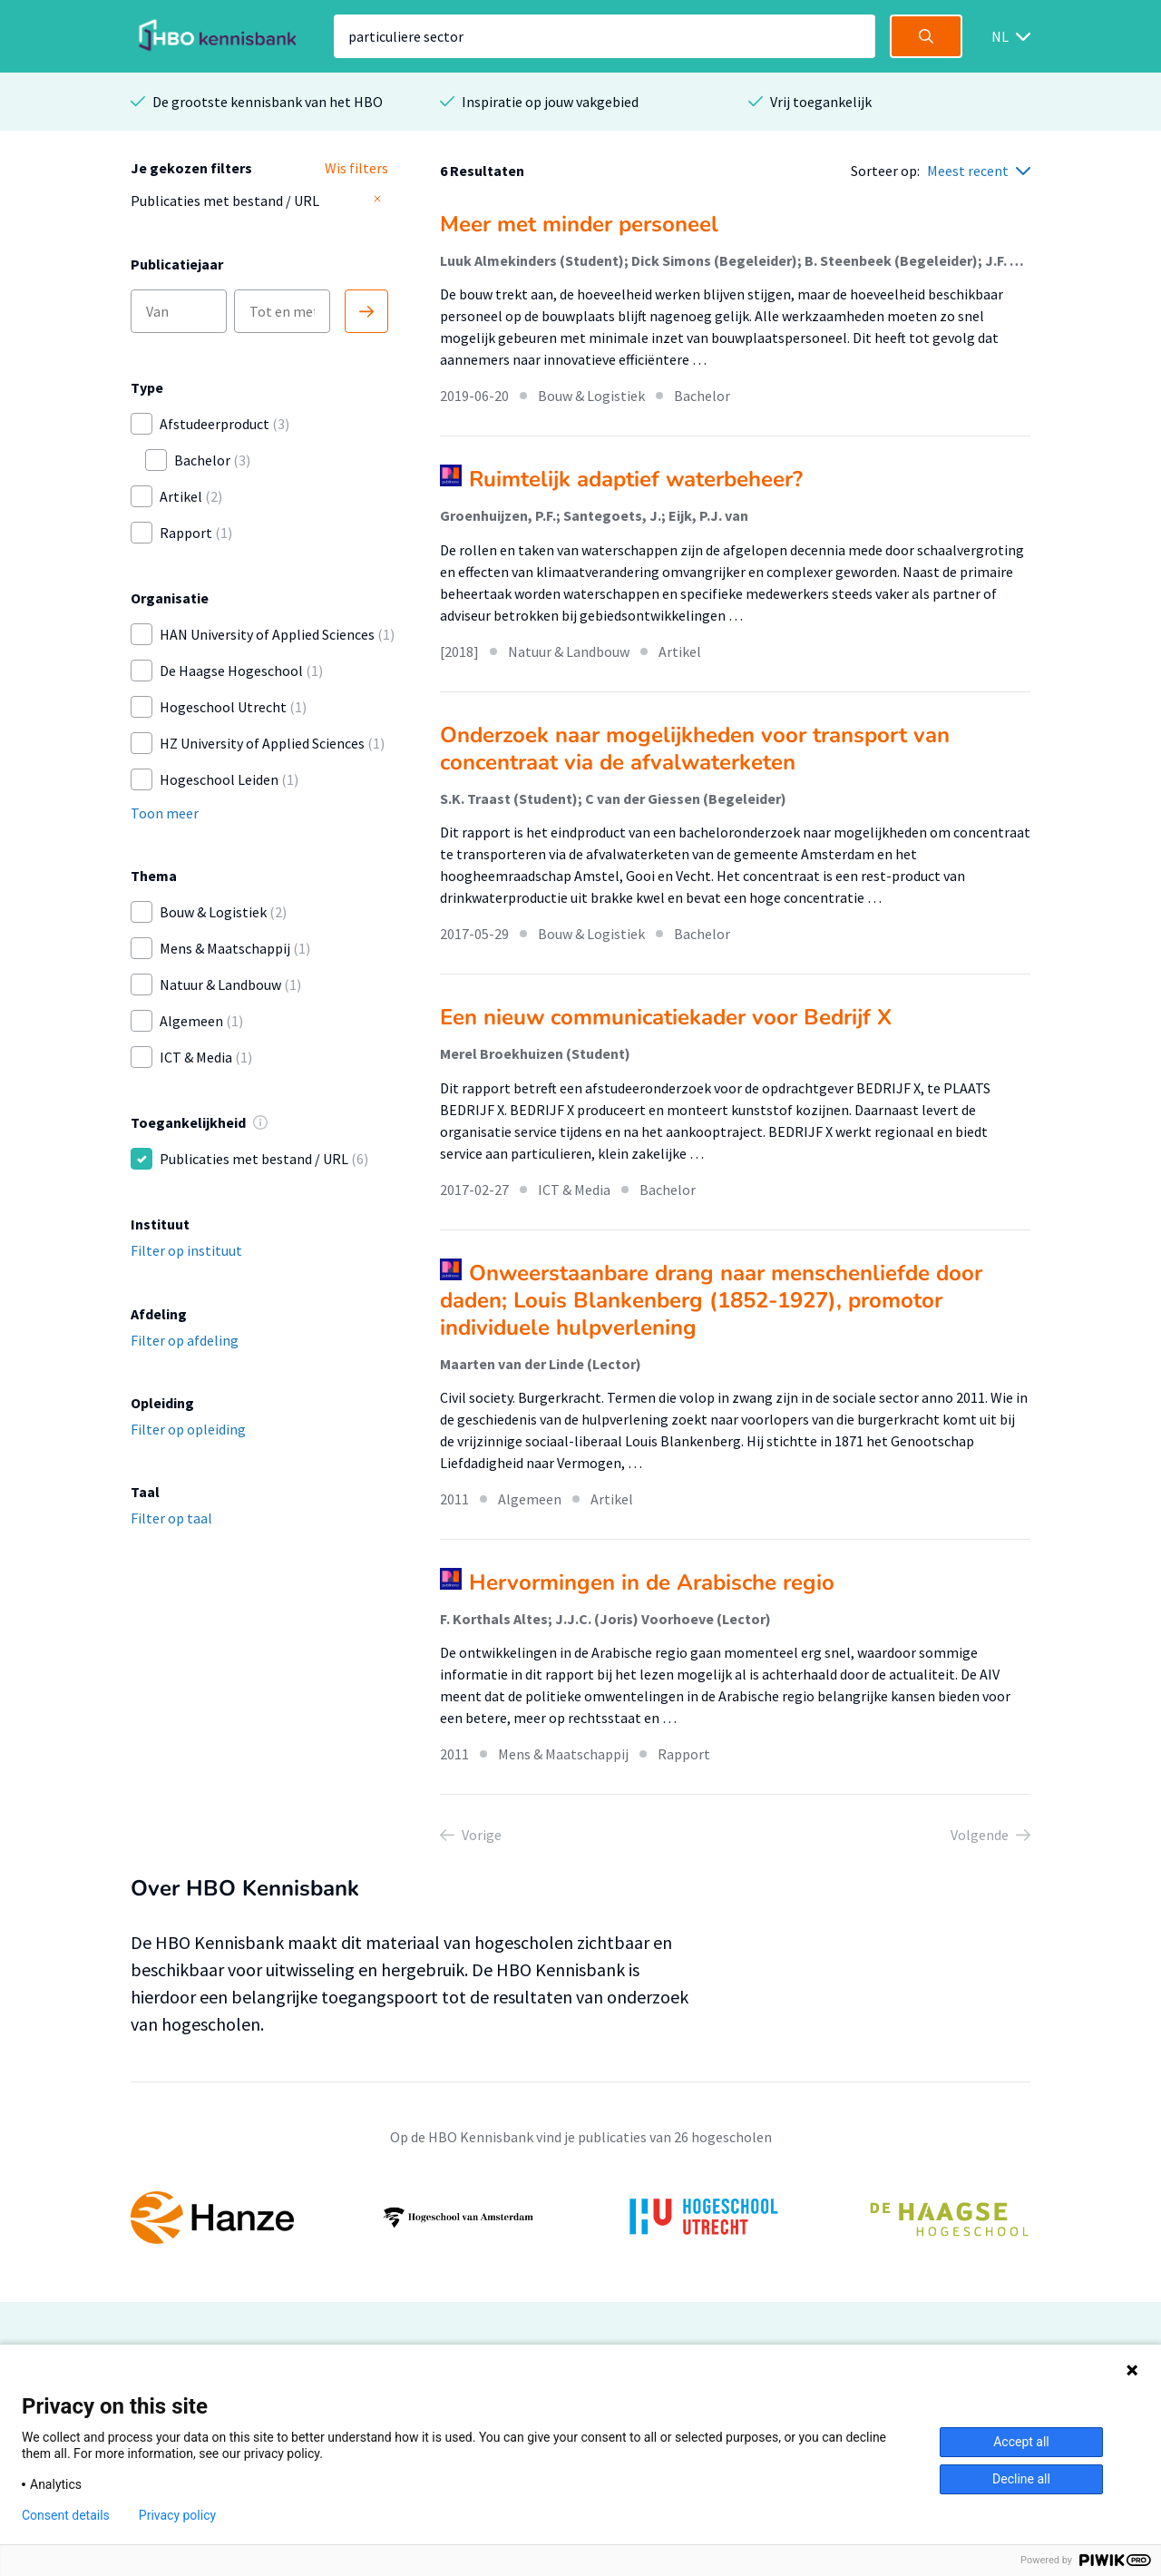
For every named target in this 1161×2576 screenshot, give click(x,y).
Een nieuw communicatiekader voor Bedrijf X (666, 1017)
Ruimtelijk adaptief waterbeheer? (636, 479)
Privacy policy (177, 2515)
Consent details (66, 2515)
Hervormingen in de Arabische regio (651, 1582)
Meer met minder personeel (579, 224)
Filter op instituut (186, 1250)
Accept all (1021, 2441)
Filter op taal (171, 1518)
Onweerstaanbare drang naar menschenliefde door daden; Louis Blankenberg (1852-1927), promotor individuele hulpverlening (711, 1300)
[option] (580, 2217)
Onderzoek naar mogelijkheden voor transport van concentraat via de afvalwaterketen (695, 748)
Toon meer (165, 813)
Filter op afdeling (185, 1340)
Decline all (1021, 2479)
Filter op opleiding (188, 1429)
